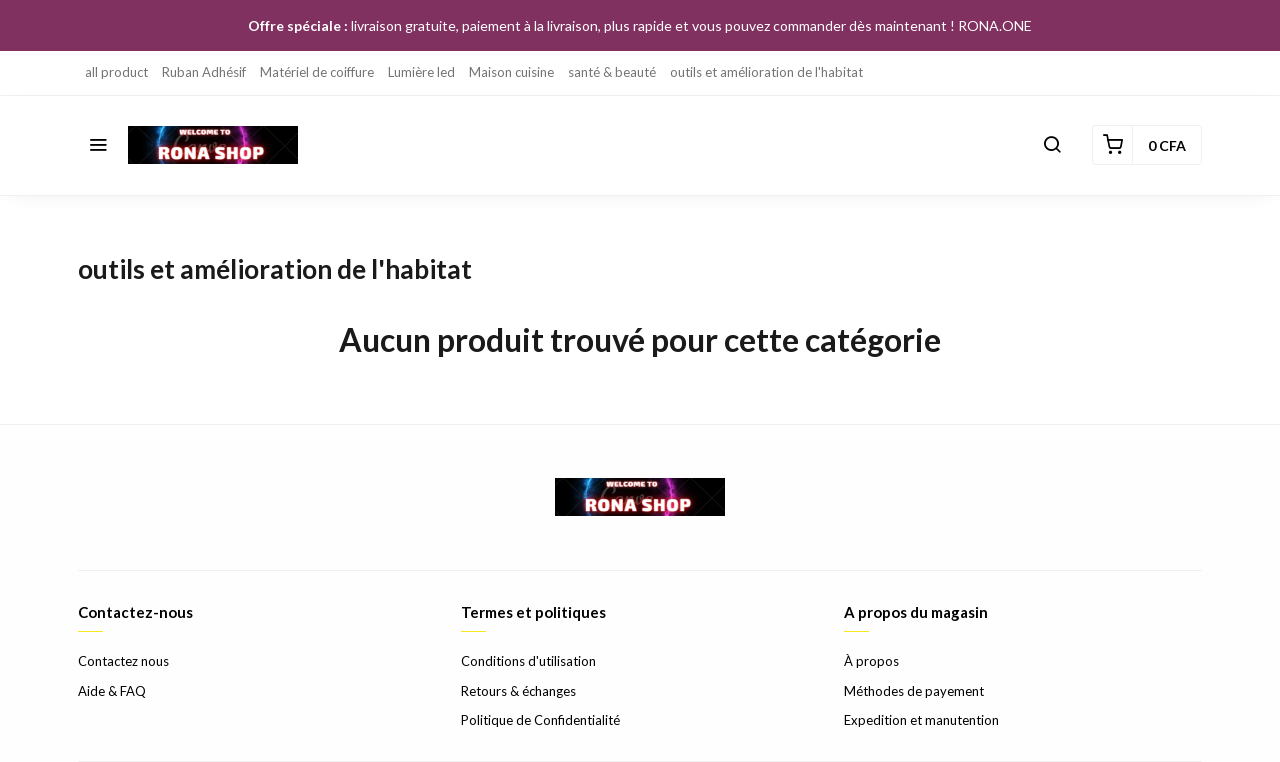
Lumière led (421, 72)
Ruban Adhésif (204, 72)
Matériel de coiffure (317, 72)
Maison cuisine (511, 72)
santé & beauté (612, 72)
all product (116, 72)
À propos (871, 661)
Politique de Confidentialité (540, 720)
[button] (98, 145)
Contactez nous (123, 661)
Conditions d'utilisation (528, 661)
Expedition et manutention (921, 720)
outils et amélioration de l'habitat (766, 72)
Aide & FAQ (112, 691)
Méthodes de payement (914, 691)
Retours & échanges (518, 691)
